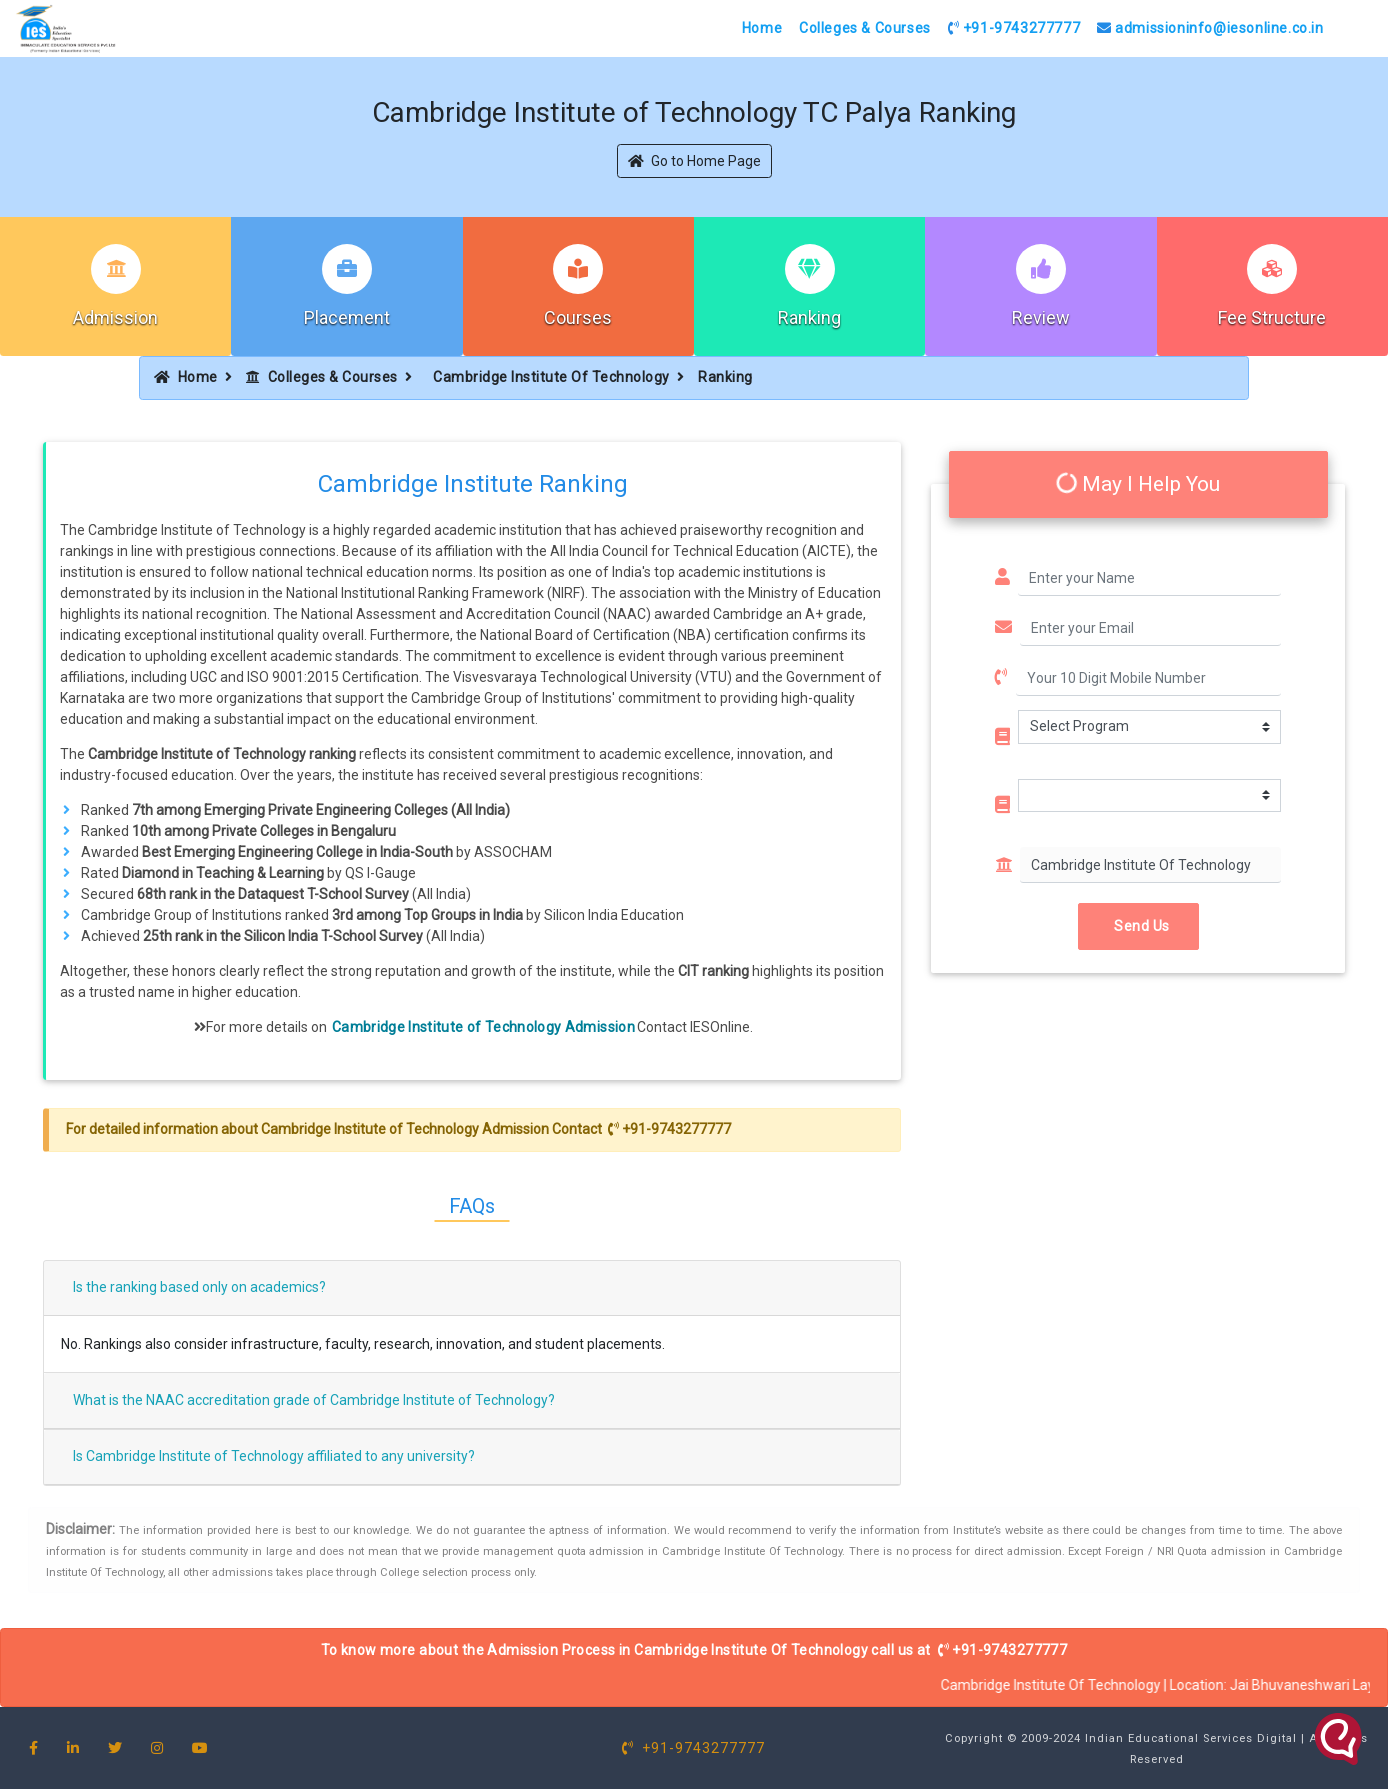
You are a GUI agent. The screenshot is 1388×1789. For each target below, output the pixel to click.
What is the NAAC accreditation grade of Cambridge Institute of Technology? (314, 1400)
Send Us (1138, 926)
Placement (347, 317)
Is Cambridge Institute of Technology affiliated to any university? (274, 1456)
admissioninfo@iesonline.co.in (1210, 28)
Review (1041, 317)
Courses (578, 317)
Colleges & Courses (865, 28)
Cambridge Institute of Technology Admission (483, 1027)
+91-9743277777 (1014, 28)
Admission (115, 317)
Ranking (809, 317)
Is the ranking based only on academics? (199, 1287)
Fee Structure (1272, 317)
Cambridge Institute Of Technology (551, 377)
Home (762, 28)
